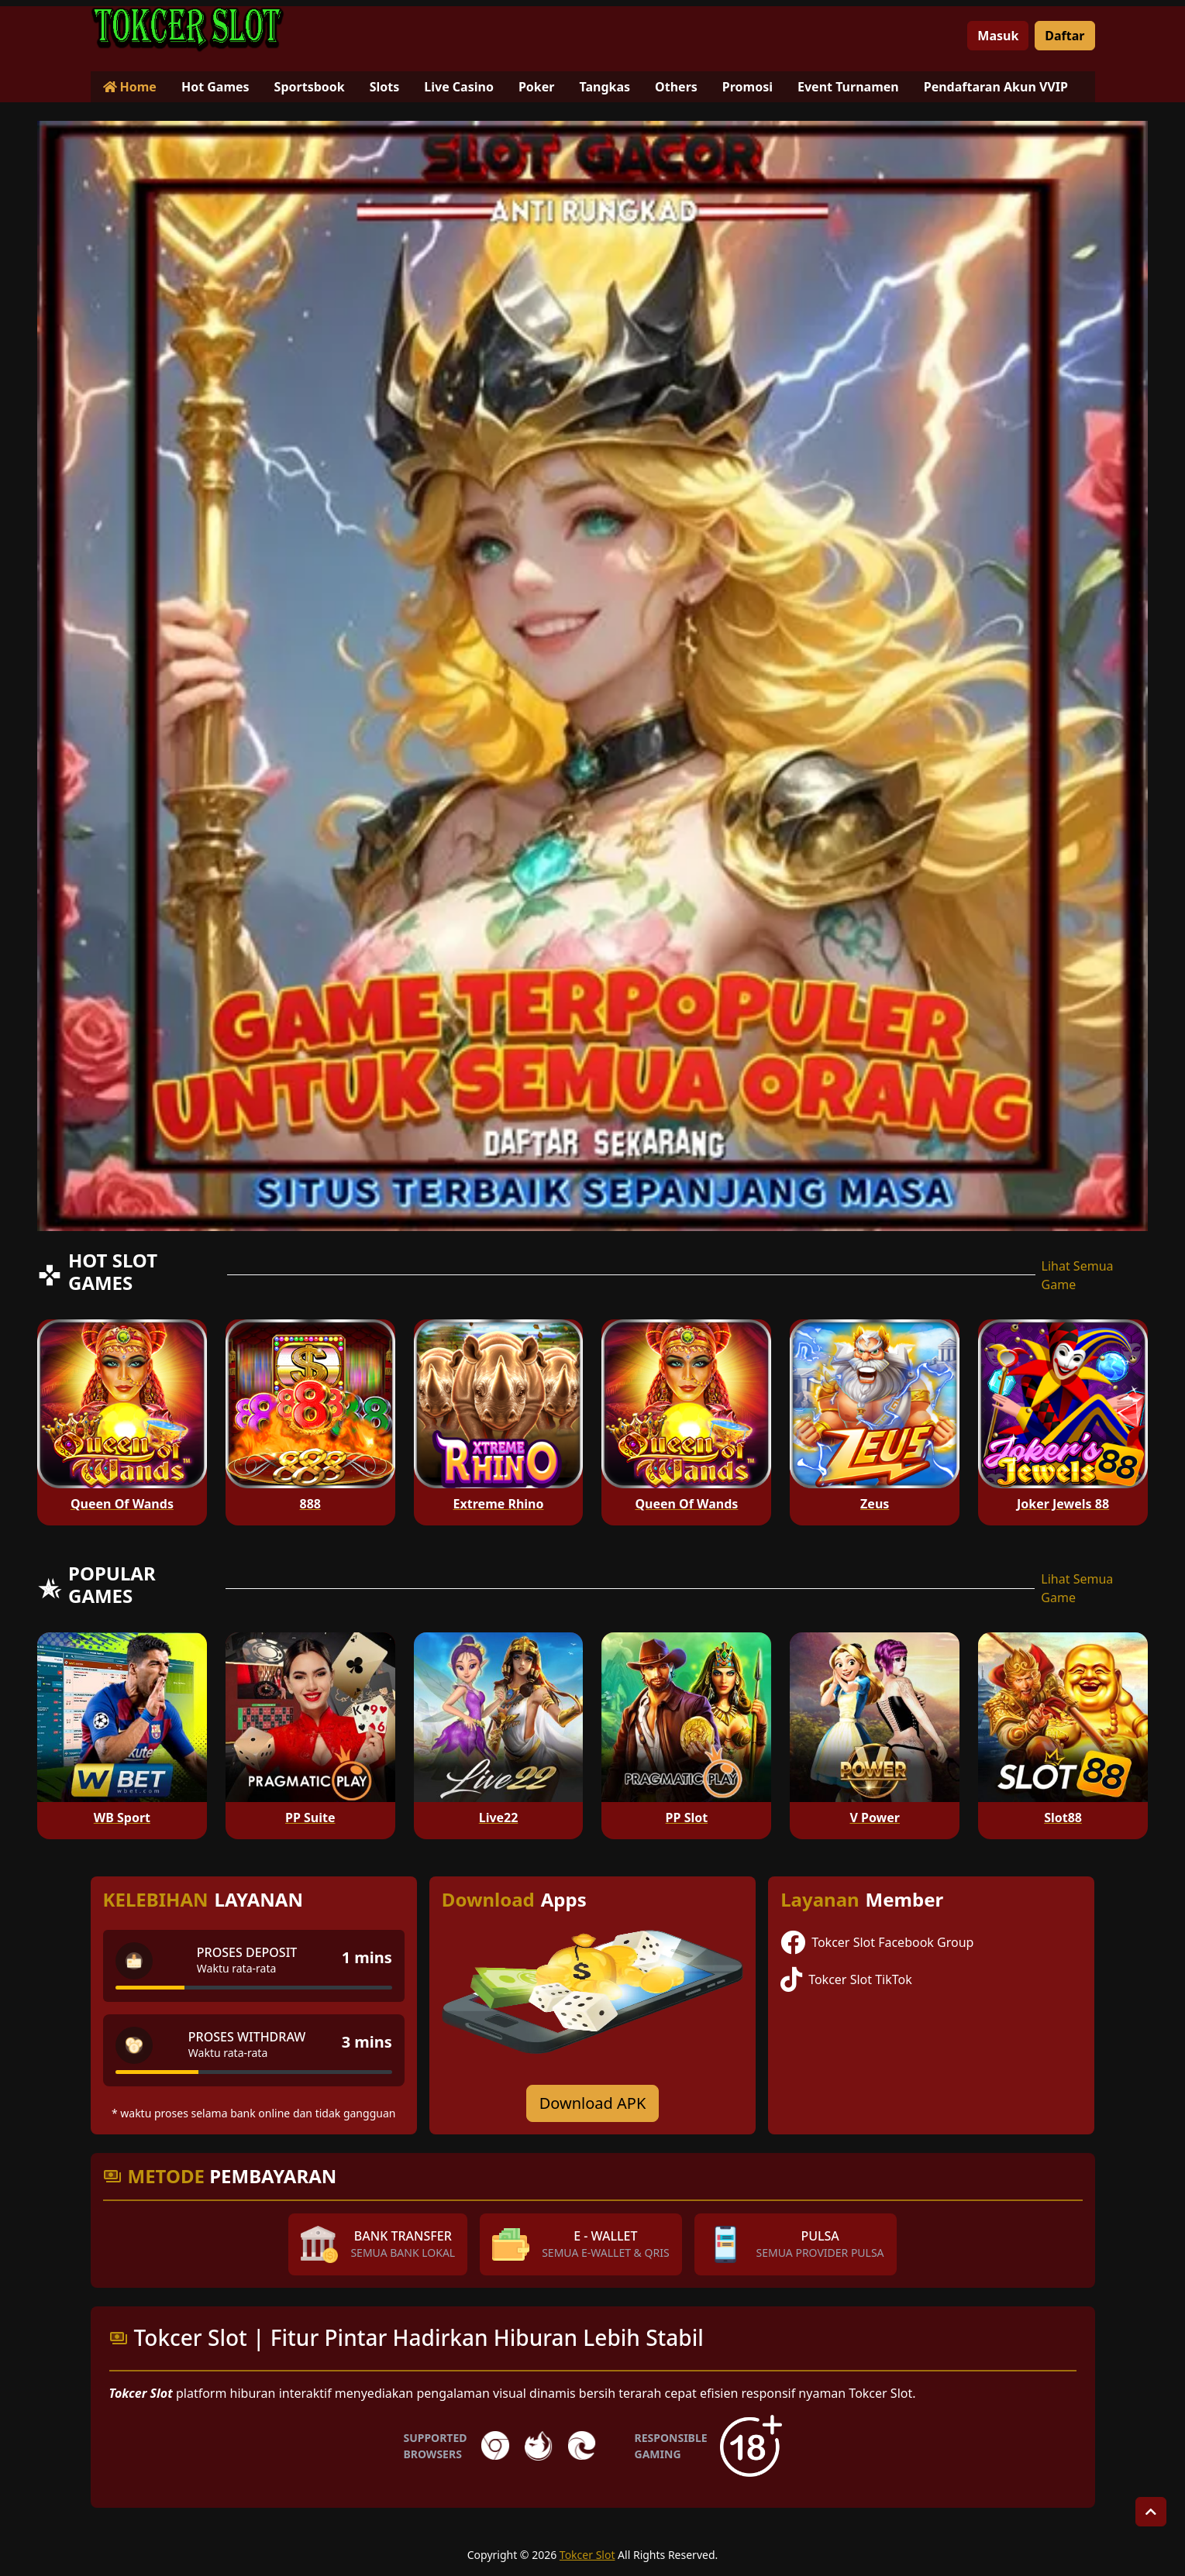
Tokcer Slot (587, 2554)
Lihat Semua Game (1078, 1275)
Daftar (1064, 35)
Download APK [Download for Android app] (592, 2103)
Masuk (997, 35)
